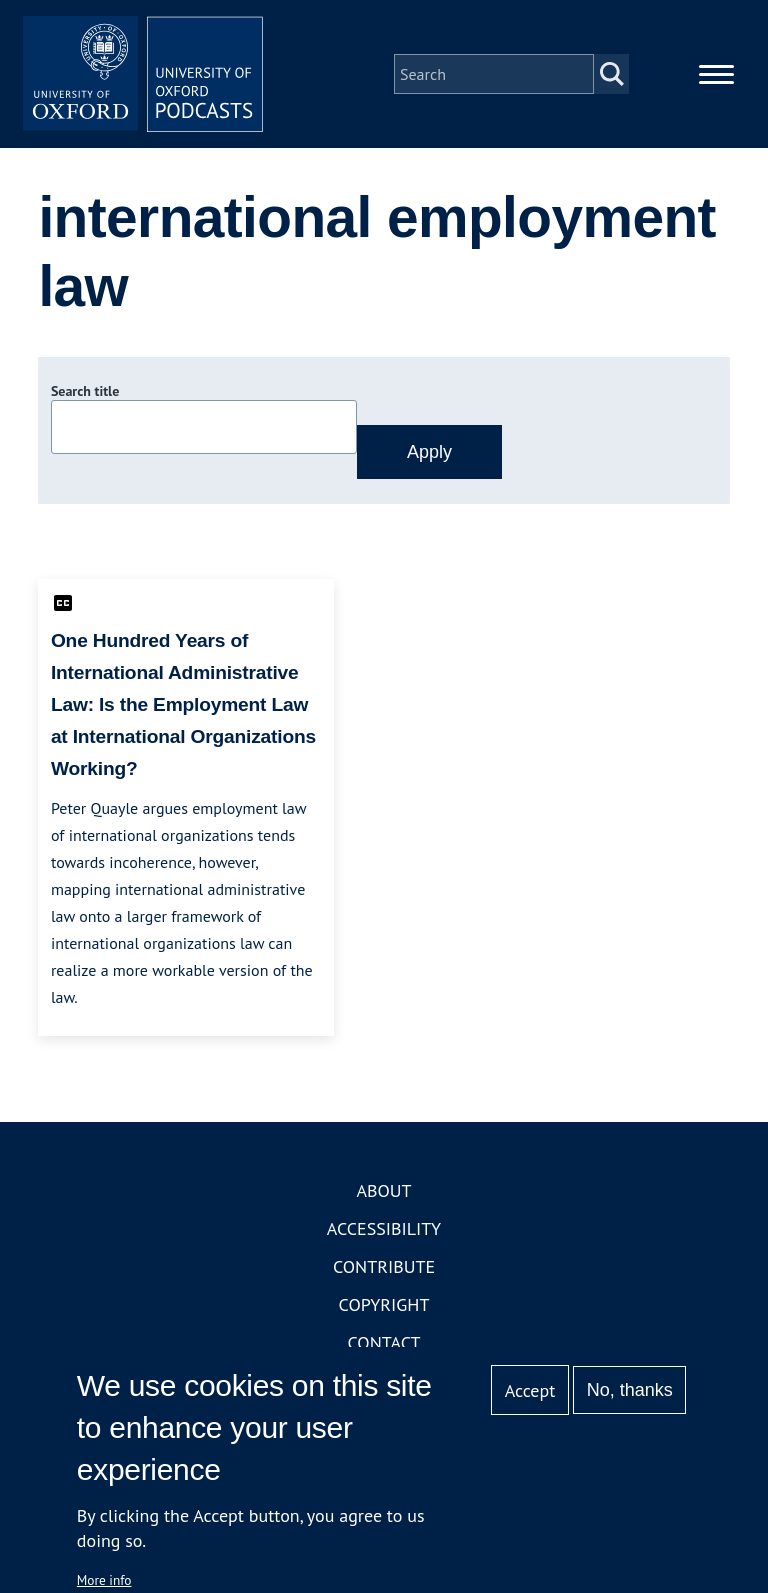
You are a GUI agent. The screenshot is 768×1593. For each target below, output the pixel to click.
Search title (85, 391)
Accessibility (384, 1228)
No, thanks (630, 1390)
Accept (530, 1390)
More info (104, 1580)
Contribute (384, 1266)
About (383, 1190)
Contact (384, 1342)
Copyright (384, 1304)
